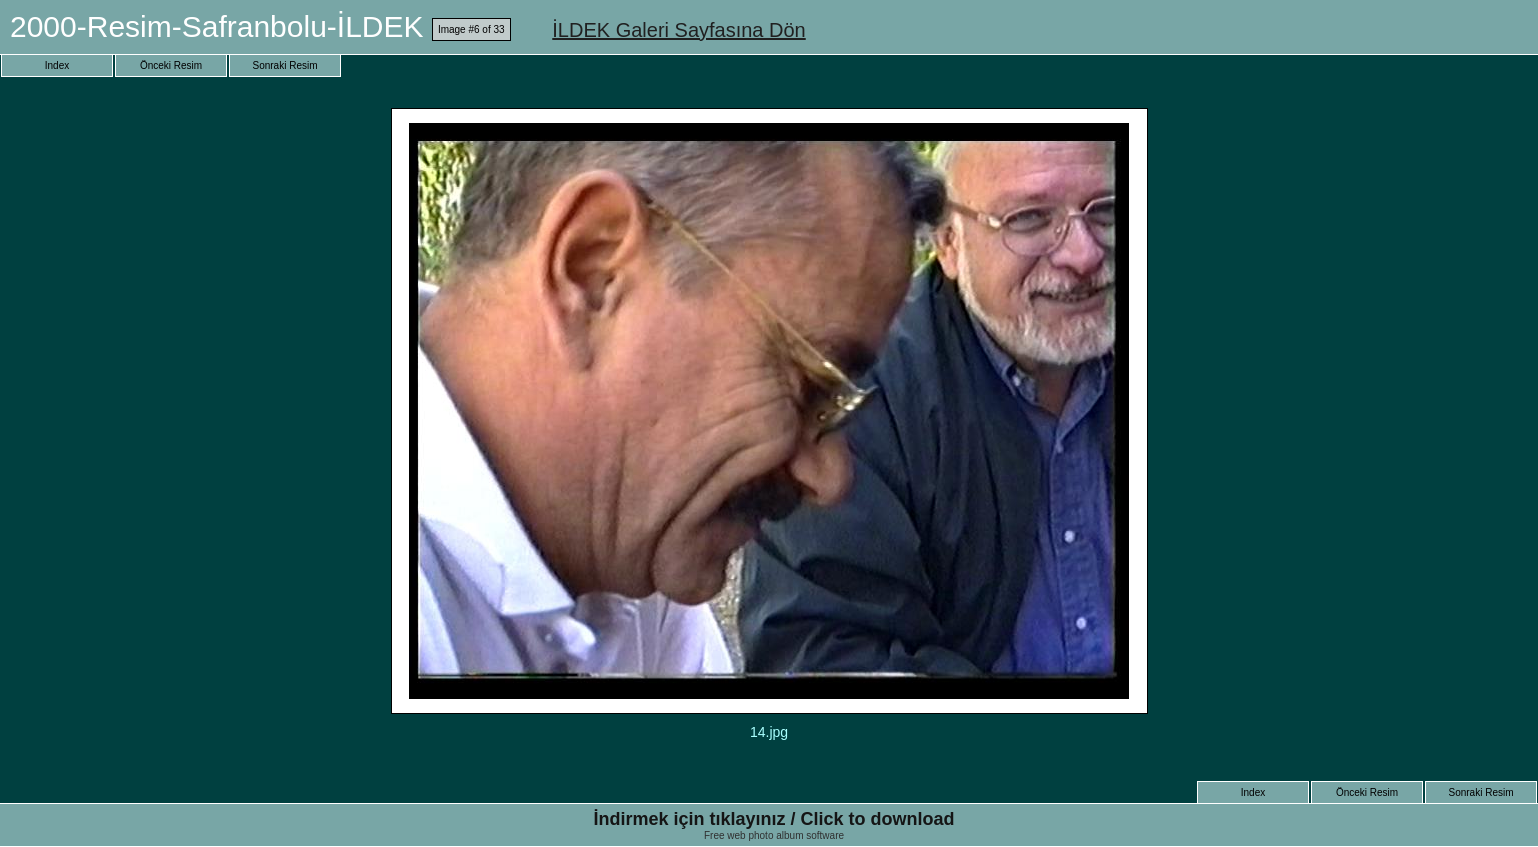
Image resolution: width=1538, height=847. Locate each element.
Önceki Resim (171, 65)
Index (57, 65)
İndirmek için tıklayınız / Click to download (773, 819)
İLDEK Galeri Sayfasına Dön (678, 30)
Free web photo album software (774, 835)
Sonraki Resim (284, 65)
